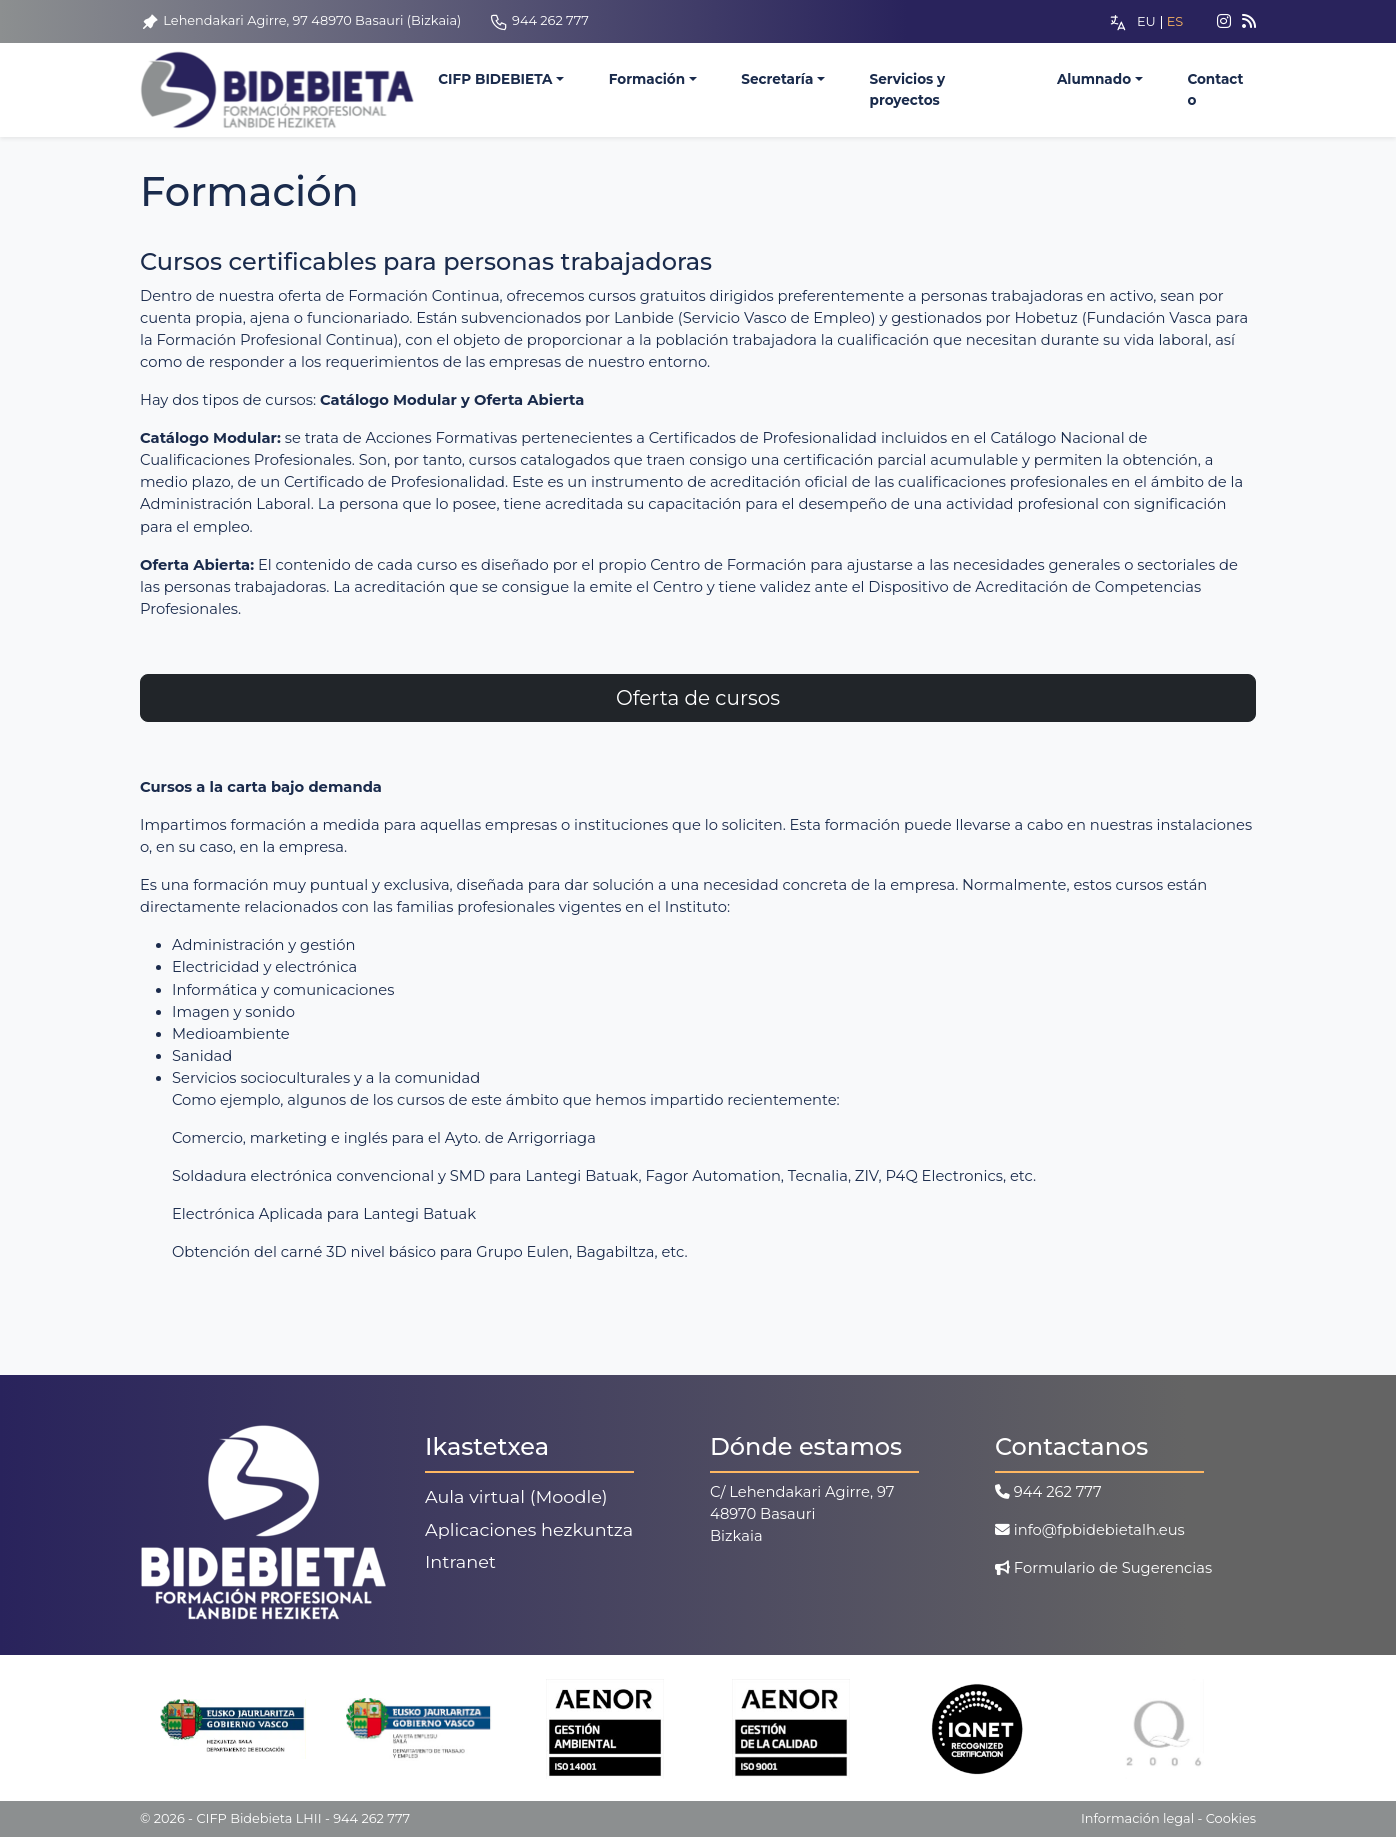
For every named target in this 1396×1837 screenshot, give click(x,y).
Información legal (1137, 1818)
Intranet (460, 1561)
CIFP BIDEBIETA (495, 80)
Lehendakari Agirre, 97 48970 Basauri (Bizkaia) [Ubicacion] (300, 20)
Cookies (1231, 1818)
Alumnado (1094, 80)
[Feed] (1249, 21)
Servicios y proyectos (908, 90)
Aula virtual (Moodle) (516, 1496)
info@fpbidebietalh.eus (1090, 1530)
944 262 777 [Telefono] (539, 20)
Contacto (1215, 90)
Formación (647, 80)
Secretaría (777, 80)
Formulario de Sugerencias (1103, 1568)
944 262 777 (1048, 1492)
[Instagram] (1216, 21)
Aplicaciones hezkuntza (529, 1529)
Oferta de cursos (698, 698)
